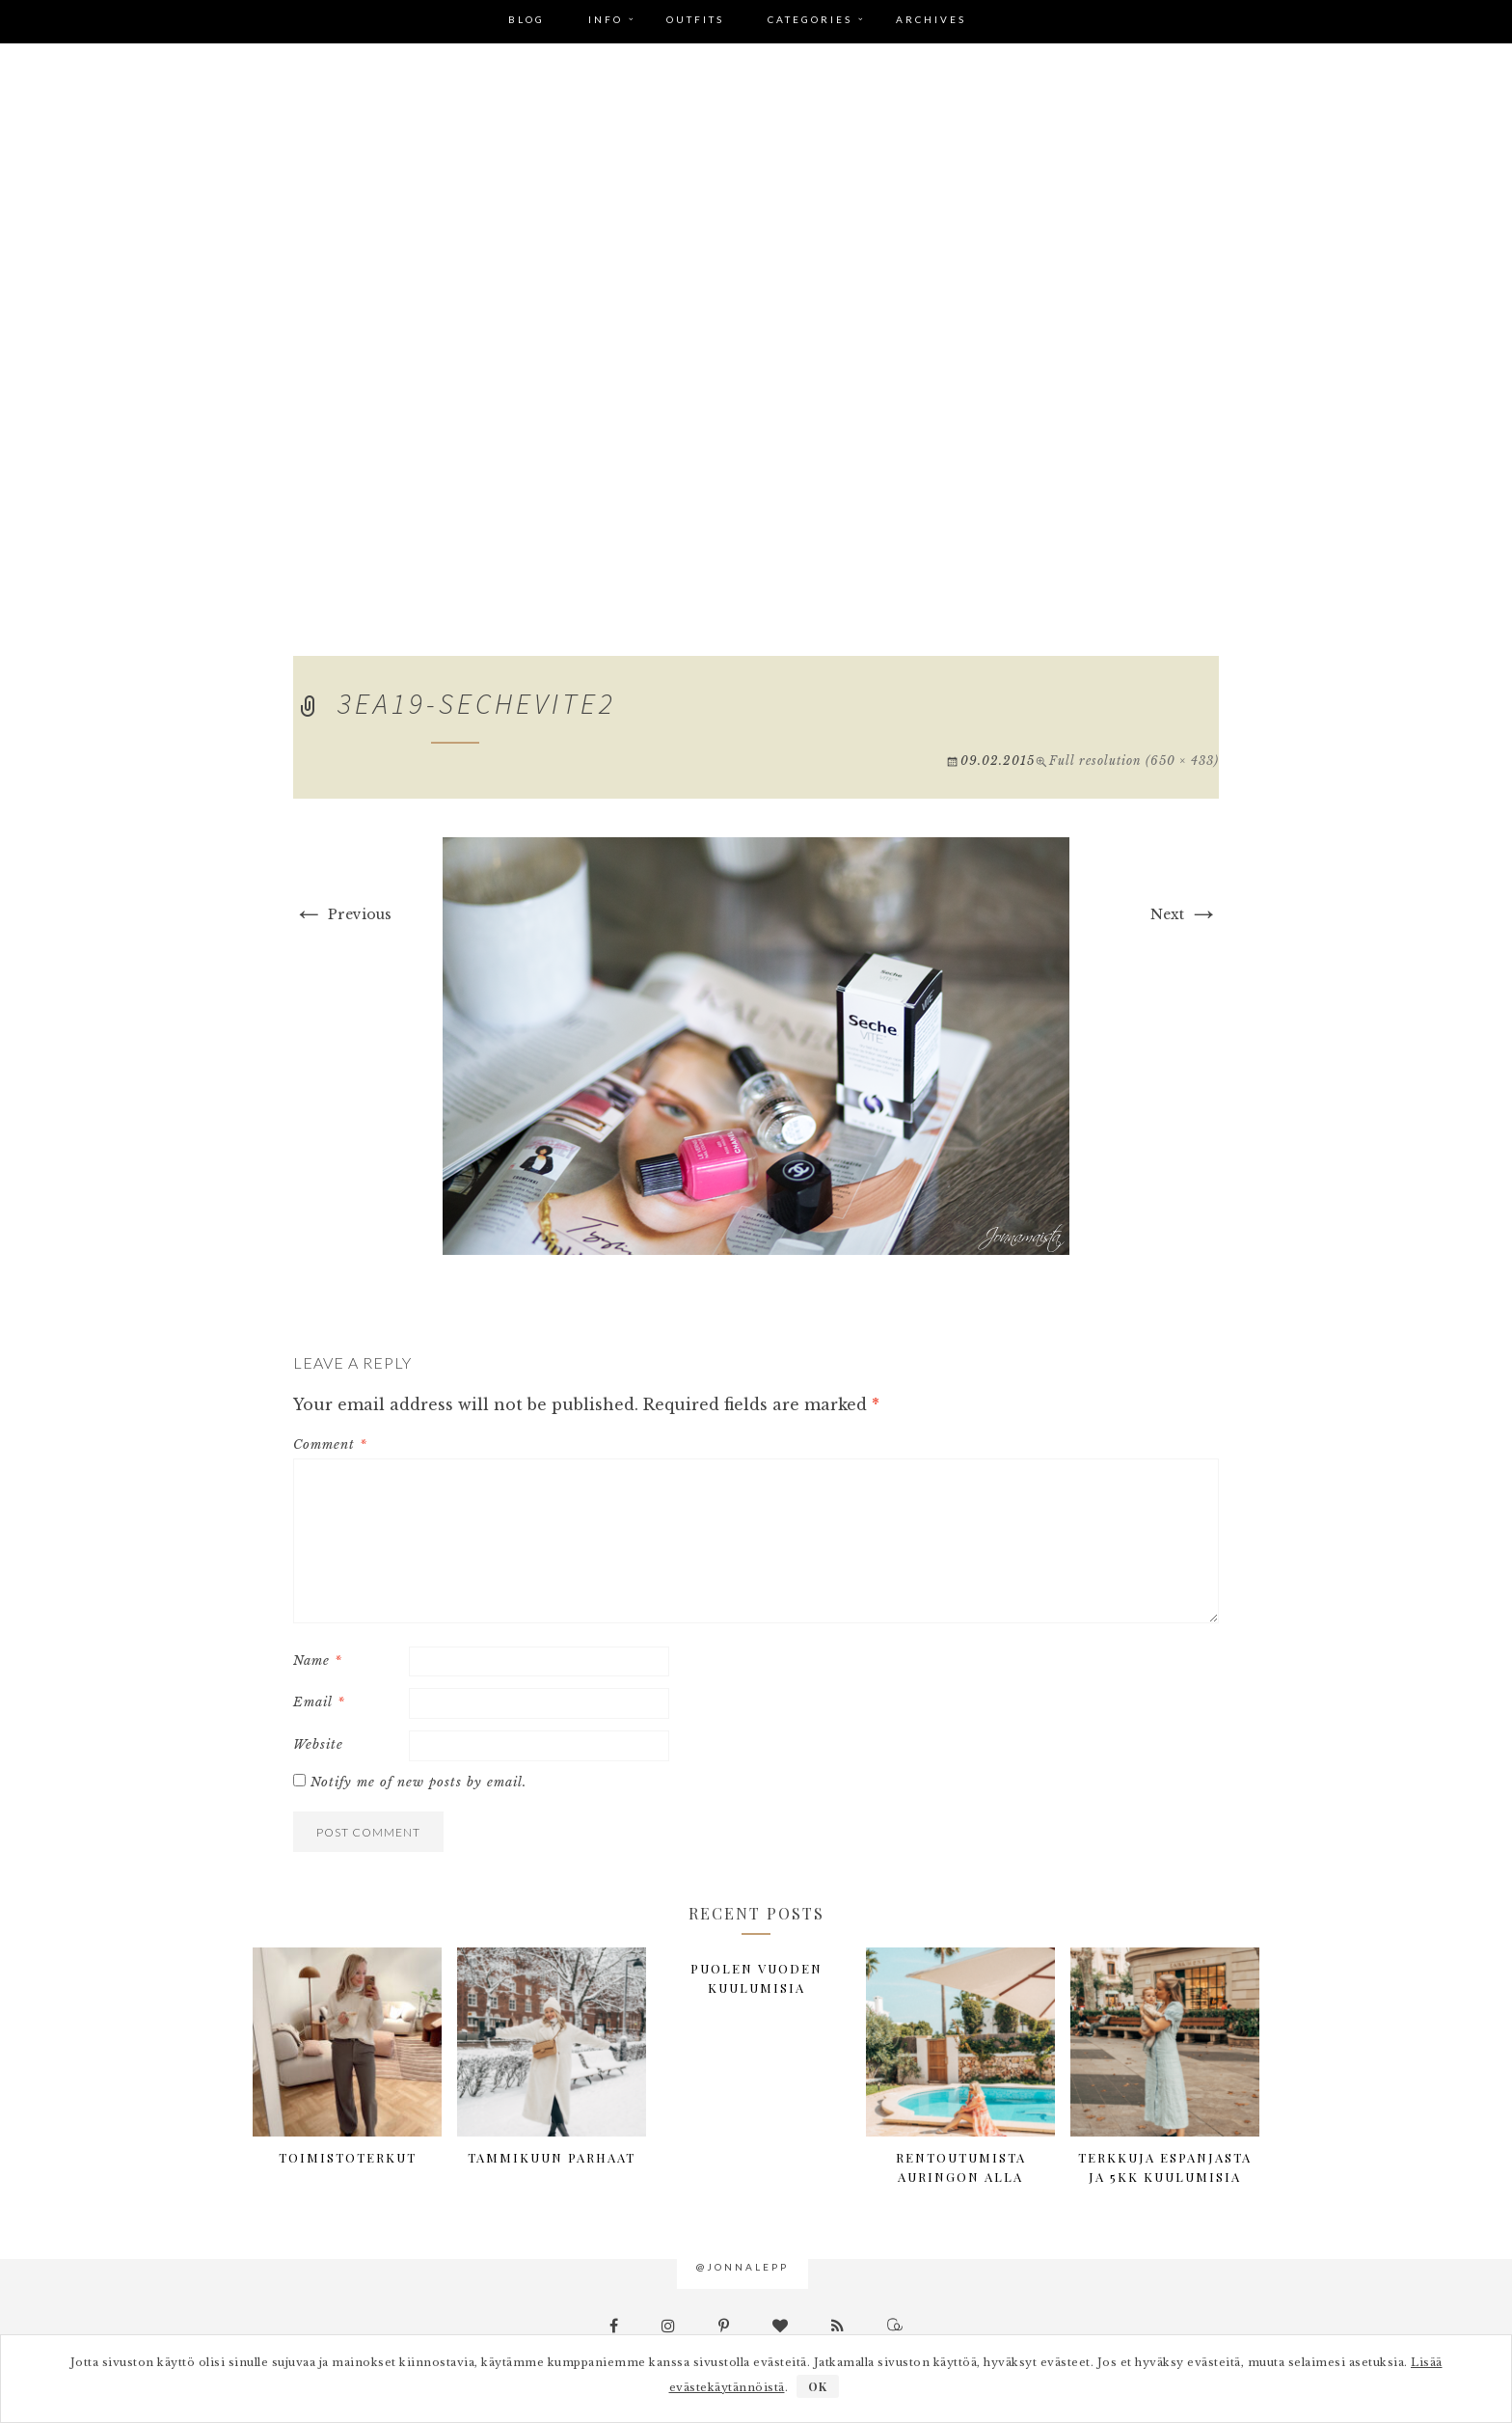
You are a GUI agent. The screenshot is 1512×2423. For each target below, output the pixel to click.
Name (317, 1660)
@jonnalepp (742, 2267)
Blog (526, 19)
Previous (342, 914)
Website (318, 1744)
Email (319, 1702)
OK (817, 2386)
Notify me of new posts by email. (418, 1782)
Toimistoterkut (348, 2157)
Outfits (695, 19)
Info (605, 19)
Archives (931, 19)
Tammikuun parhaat (551, 2157)
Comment (330, 1444)
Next (1184, 914)
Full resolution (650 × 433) (1134, 760)
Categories (810, 19)
